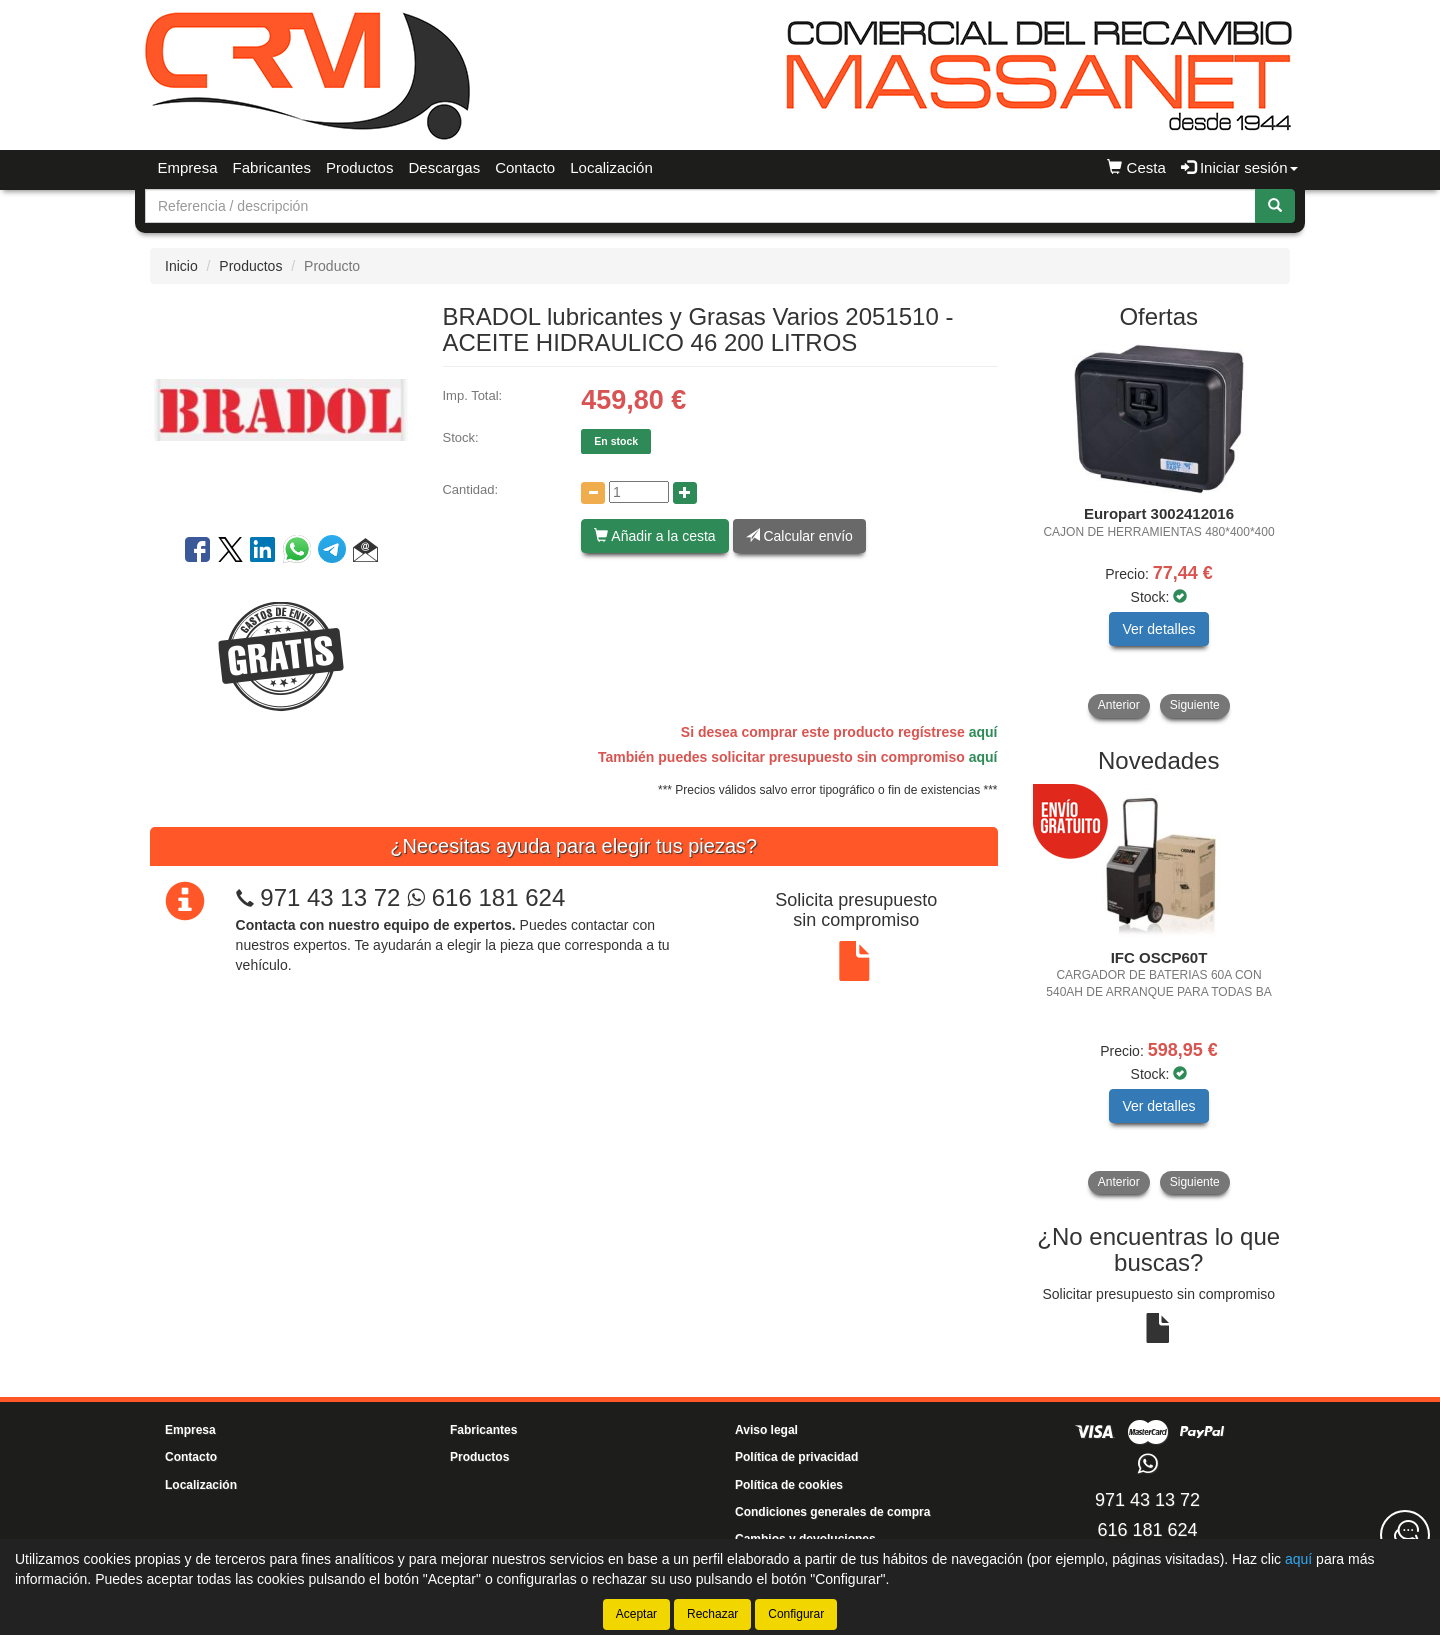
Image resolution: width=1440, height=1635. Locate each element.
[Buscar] (1275, 206)
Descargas (444, 167)
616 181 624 (486, 897)
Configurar (796, 1614)
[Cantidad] (639, 492)
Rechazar (712, 1614)
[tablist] (1159, 531)
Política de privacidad (796, 1457)
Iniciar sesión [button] (1239, 167)
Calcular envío (799, 536)
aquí (983, 732)
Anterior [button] (1119, 705)
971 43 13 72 (330, 897)
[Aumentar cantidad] (685, 493)
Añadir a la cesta (654, 536)
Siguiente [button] (1195, 705)
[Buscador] (700, 206)
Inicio (181, 266)
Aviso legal (766, 1430)
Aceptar (636, 1614)
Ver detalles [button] (1158, 629)
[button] (365, 553)
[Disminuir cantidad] (593, 493)
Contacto (525, 167)
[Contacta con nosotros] (1405, 1535)
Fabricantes (272, 167)
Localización (611, 167)
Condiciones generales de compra (832, 1512)
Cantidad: (470, 489)
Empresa (188, 167)
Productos (360, 167)
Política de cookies (789, 1485)
